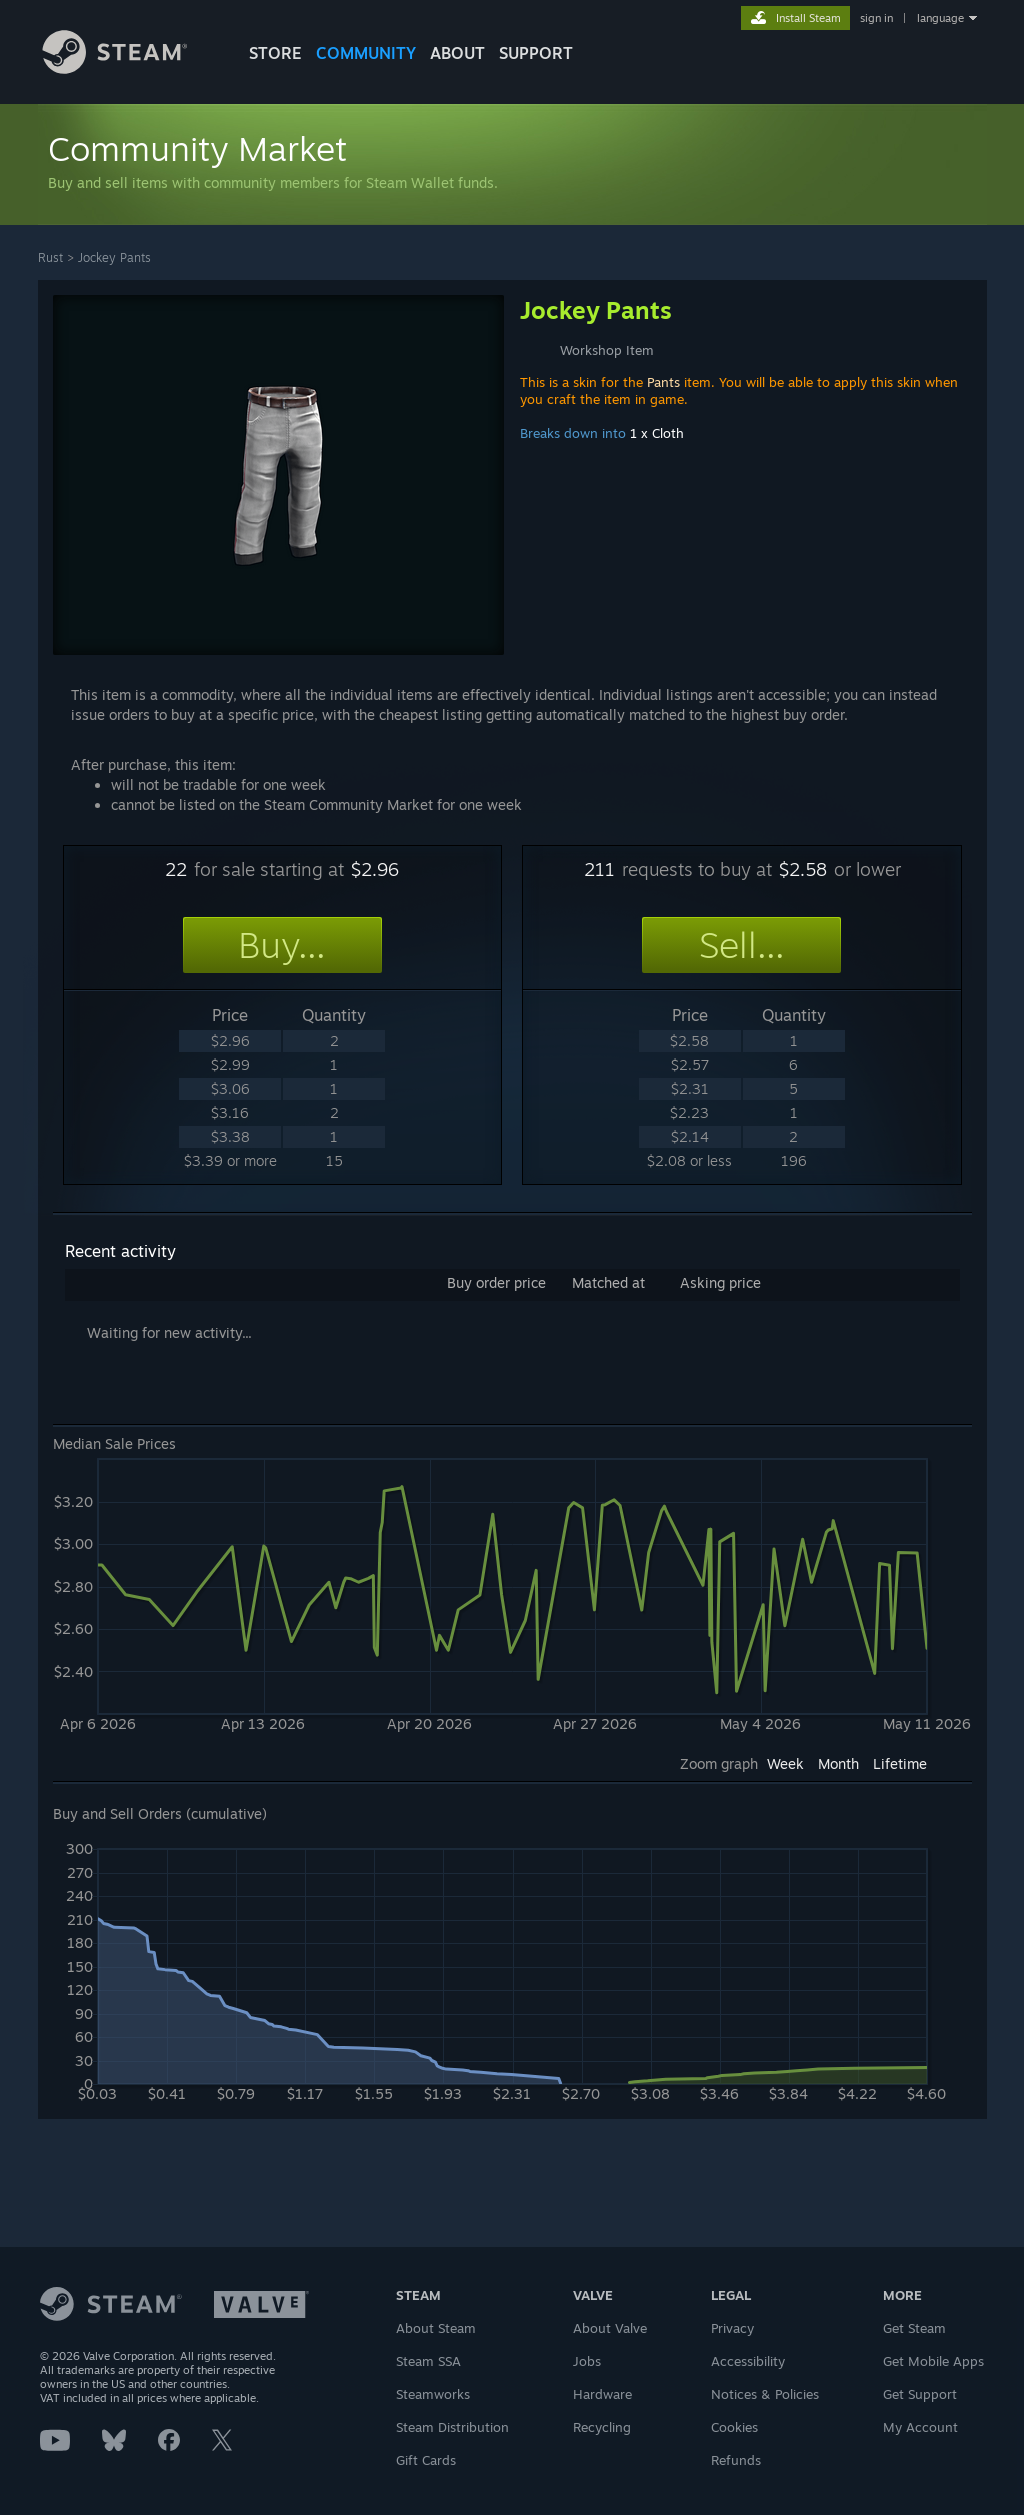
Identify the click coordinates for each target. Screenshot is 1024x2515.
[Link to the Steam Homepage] (130, 68)
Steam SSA (428, 2361)
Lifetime (900, 1763)
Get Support (920, 2394)
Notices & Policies (765, 2394)
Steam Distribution (452, 2427)
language (940, 18)
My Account (920, 2427)
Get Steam (914, 2328)
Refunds (736, 2460)
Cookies (734, 2427)
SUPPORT (536, 53)
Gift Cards (426, 2460)
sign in (876, 18)
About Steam (436, 2328)
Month (838, 1763)
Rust (50, 257)
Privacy (732, 2328)
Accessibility (748, 2361)
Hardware (602, 2394)
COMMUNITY (366, 53)
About (457, 53)
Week (785, 1763)
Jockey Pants (114, 257)
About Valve (610, 2328)
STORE (275, 53)
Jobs (587, 2361)
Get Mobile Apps (933, 2361)
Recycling (602, 2427)
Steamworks (433, 2394)
